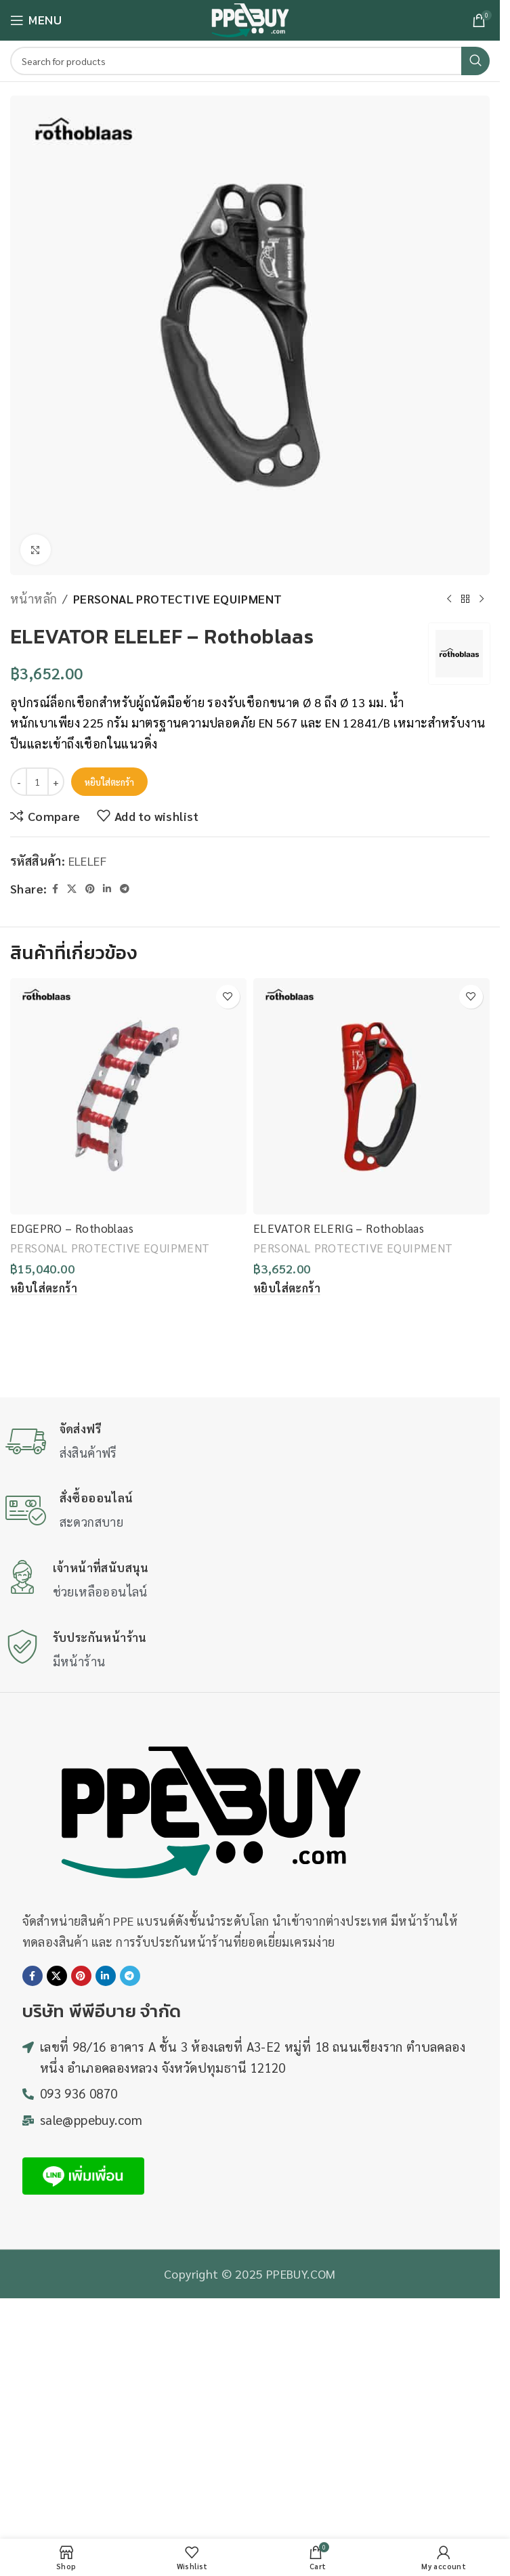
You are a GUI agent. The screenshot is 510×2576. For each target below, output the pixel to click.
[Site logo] (250, 18)
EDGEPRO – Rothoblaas (71, 1228)
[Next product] (481, 599)
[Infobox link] (250, 1442)
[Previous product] (449, 599)
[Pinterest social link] (90, 889)
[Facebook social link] (55, 889)
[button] (43, 1288)
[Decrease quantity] (18, 781)
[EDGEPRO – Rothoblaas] (128, 1096)
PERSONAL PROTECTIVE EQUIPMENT (177, 598)
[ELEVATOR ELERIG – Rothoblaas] (371, 1096)
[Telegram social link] (124, 889)
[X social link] (72, 889)
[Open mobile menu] (35, 20)
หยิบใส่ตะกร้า (109, 782)
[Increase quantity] (55, 781)
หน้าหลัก (33, 598)
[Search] (250, 61)
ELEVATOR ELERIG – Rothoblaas (338, 1228)
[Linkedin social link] (107, 889)
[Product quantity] (37, 781)
